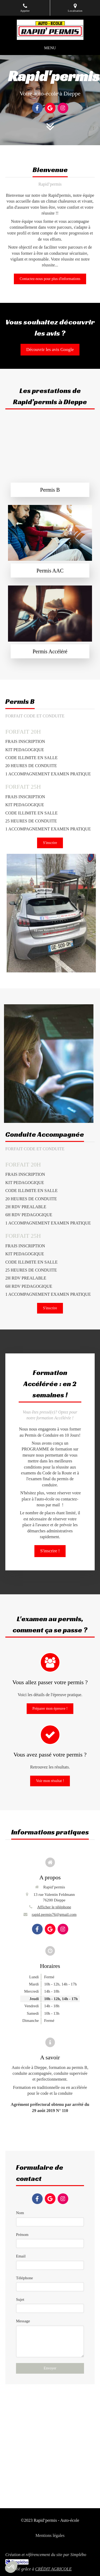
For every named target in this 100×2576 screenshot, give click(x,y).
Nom (20, 2213)
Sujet (20, 2299)
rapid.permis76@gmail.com (54, 1914)
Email (21, 2256)
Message (23, 2321)
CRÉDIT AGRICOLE (53, 2569)
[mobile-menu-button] (50, 48)
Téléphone (24, 2278)
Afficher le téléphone (54, 1907)
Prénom (22, 2234)
